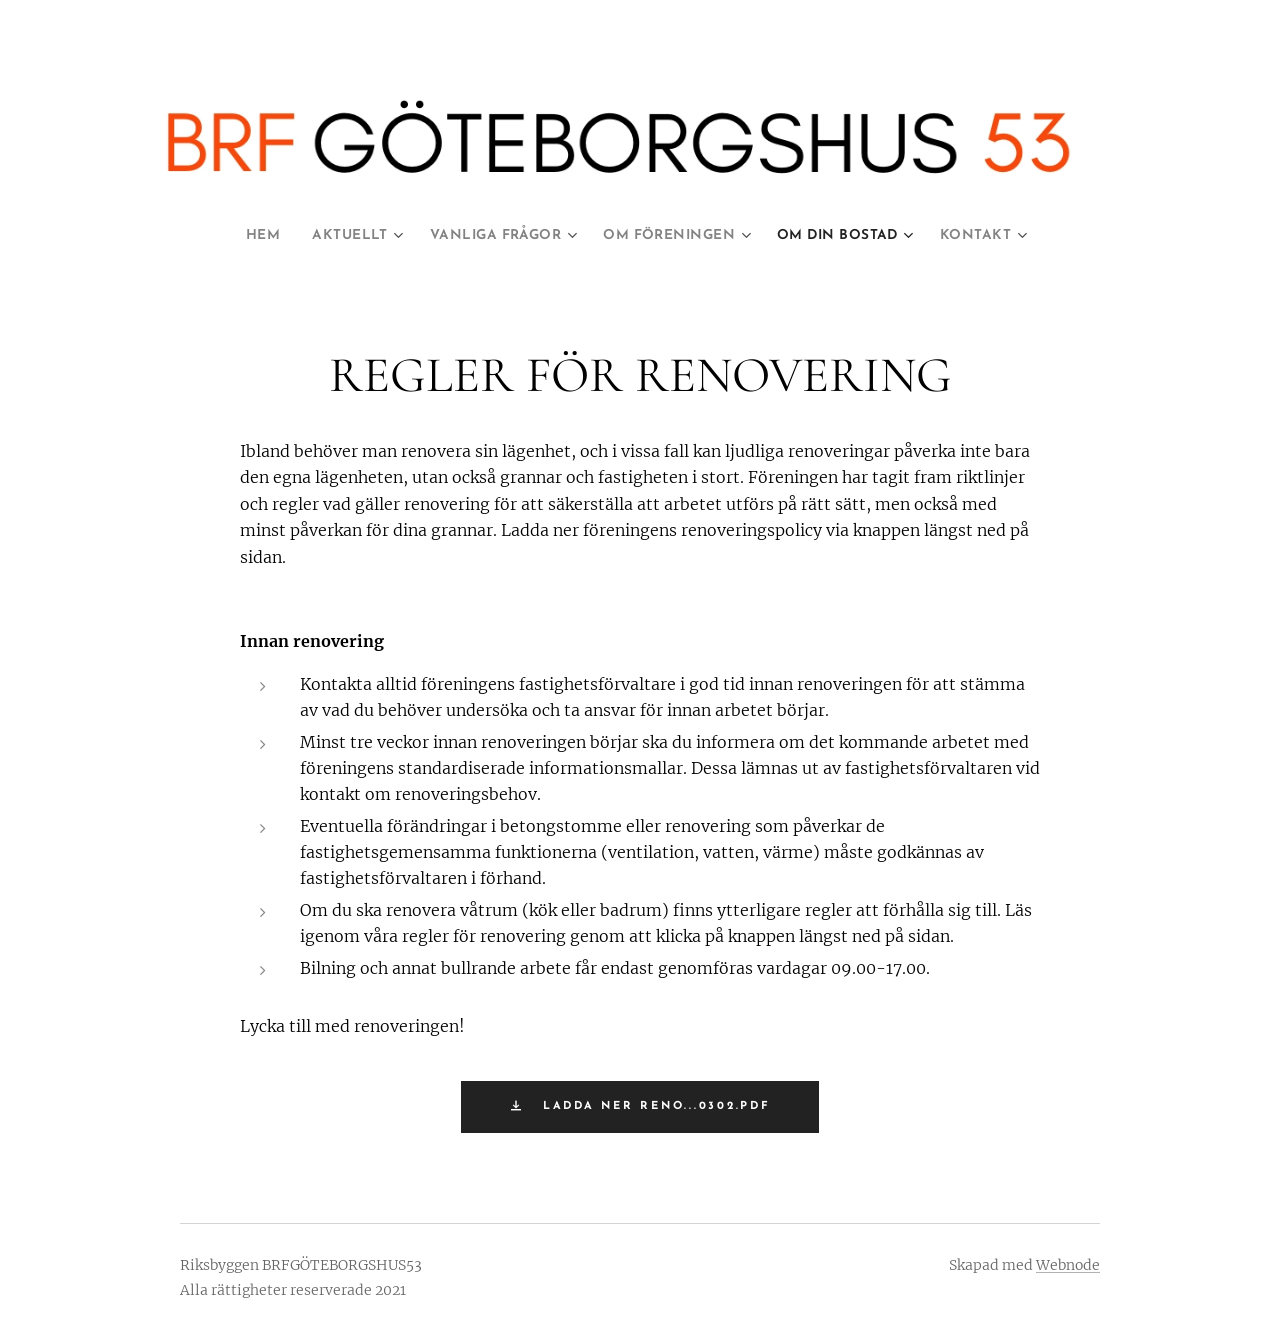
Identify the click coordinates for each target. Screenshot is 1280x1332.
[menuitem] (247, 236)
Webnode (1068, 1265)
